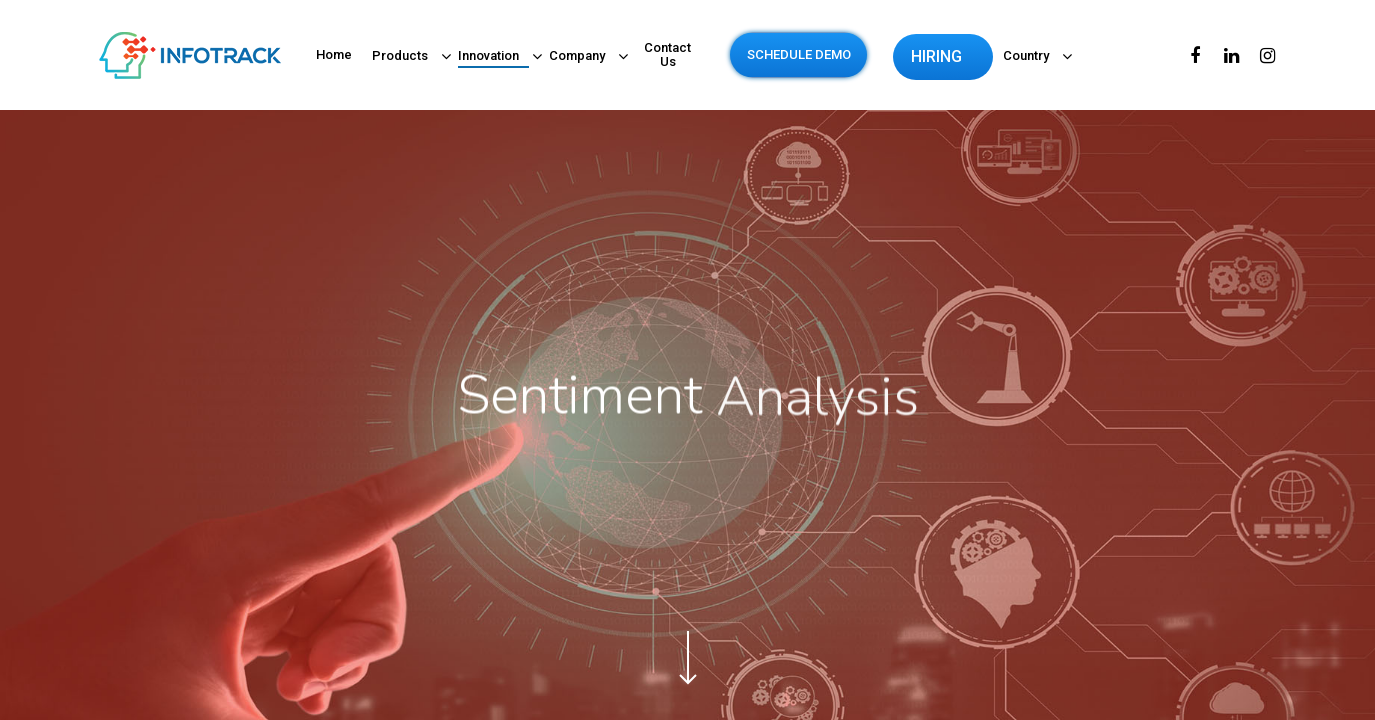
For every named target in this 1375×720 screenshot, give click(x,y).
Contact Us (667, 55)
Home (334, 55)
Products (405, 57)
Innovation (493, 57)
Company (582, 57)
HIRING (936, 57)
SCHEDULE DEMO (799, 55)
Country (1031, 57)
